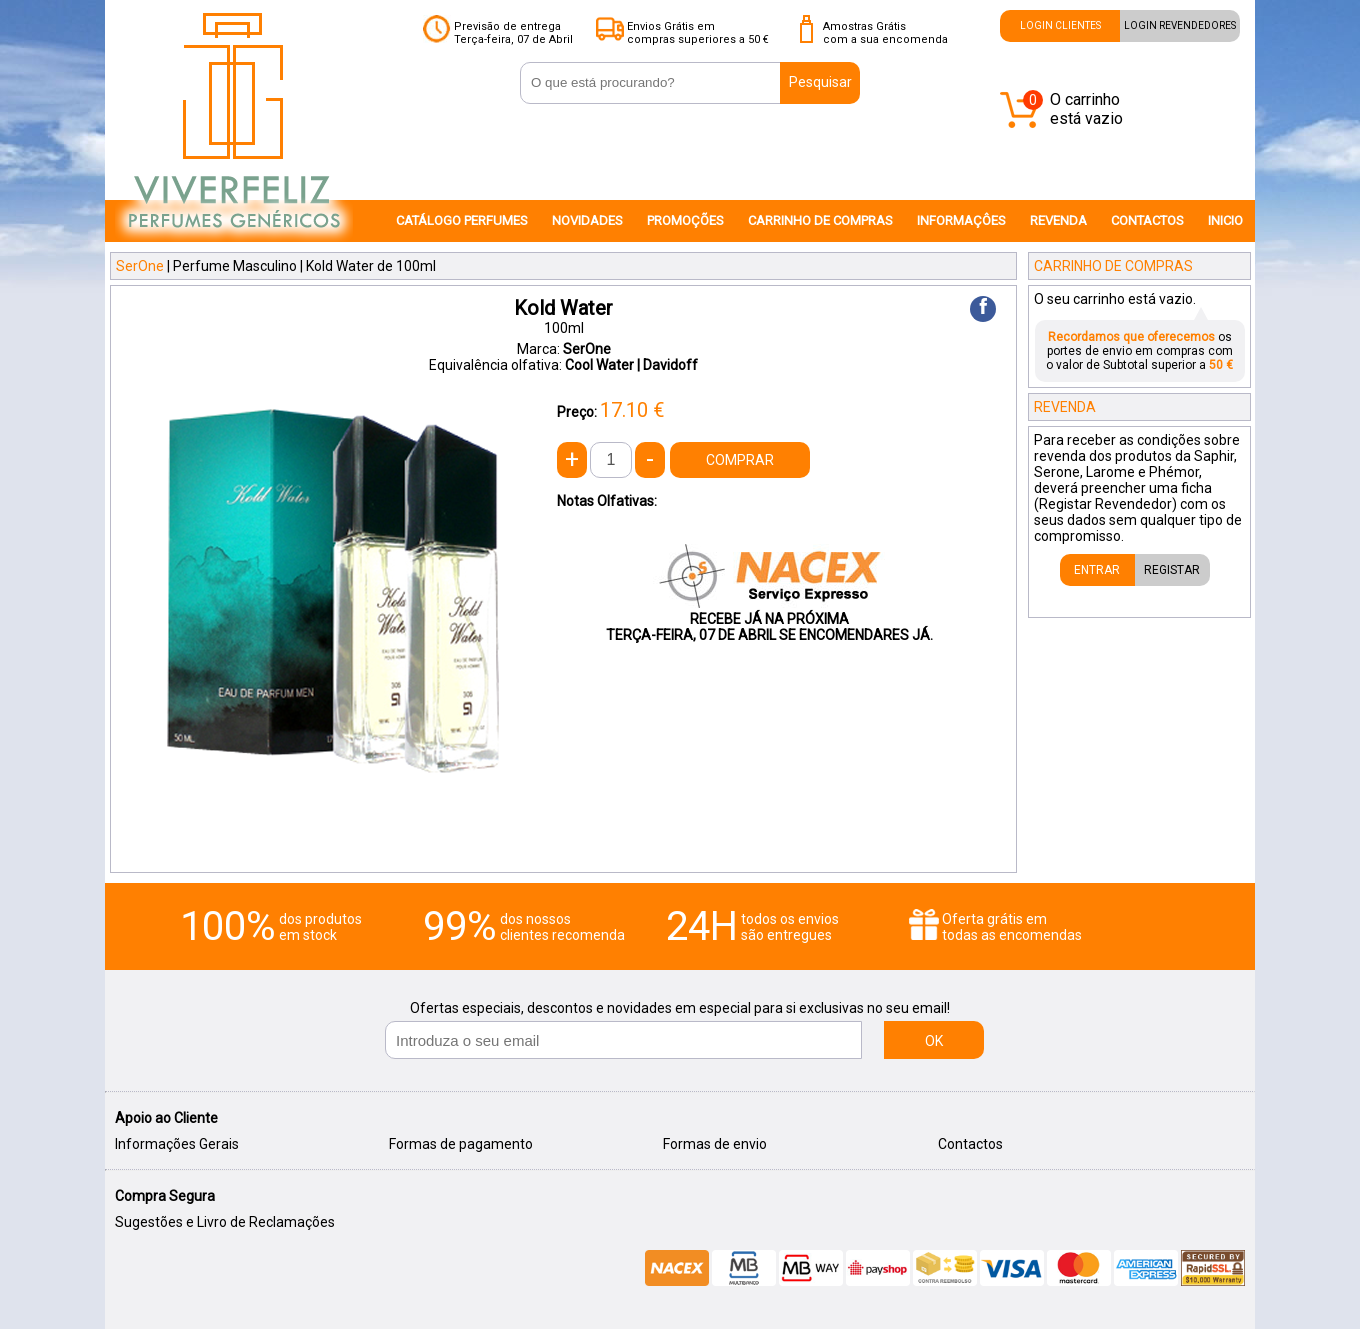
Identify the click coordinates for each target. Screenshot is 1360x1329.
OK (934, 1041)
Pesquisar (820, 82)
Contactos (970, 1144)
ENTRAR (1097, 570)
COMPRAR (740, 460)
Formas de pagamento (461, 1144)
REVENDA (1058, 220)
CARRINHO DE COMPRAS (820, 220)
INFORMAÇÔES (961, 220)
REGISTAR (1172, 570)
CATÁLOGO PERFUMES (462, 220)
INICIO (1225, 220)
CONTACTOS (1147, 220)
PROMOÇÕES (685, 220)
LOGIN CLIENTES (1060, 25)
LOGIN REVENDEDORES (1180, 25)
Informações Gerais (177, 1144)
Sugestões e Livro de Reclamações (225, 1222)
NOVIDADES (587, 220)
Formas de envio (715, 1144)
